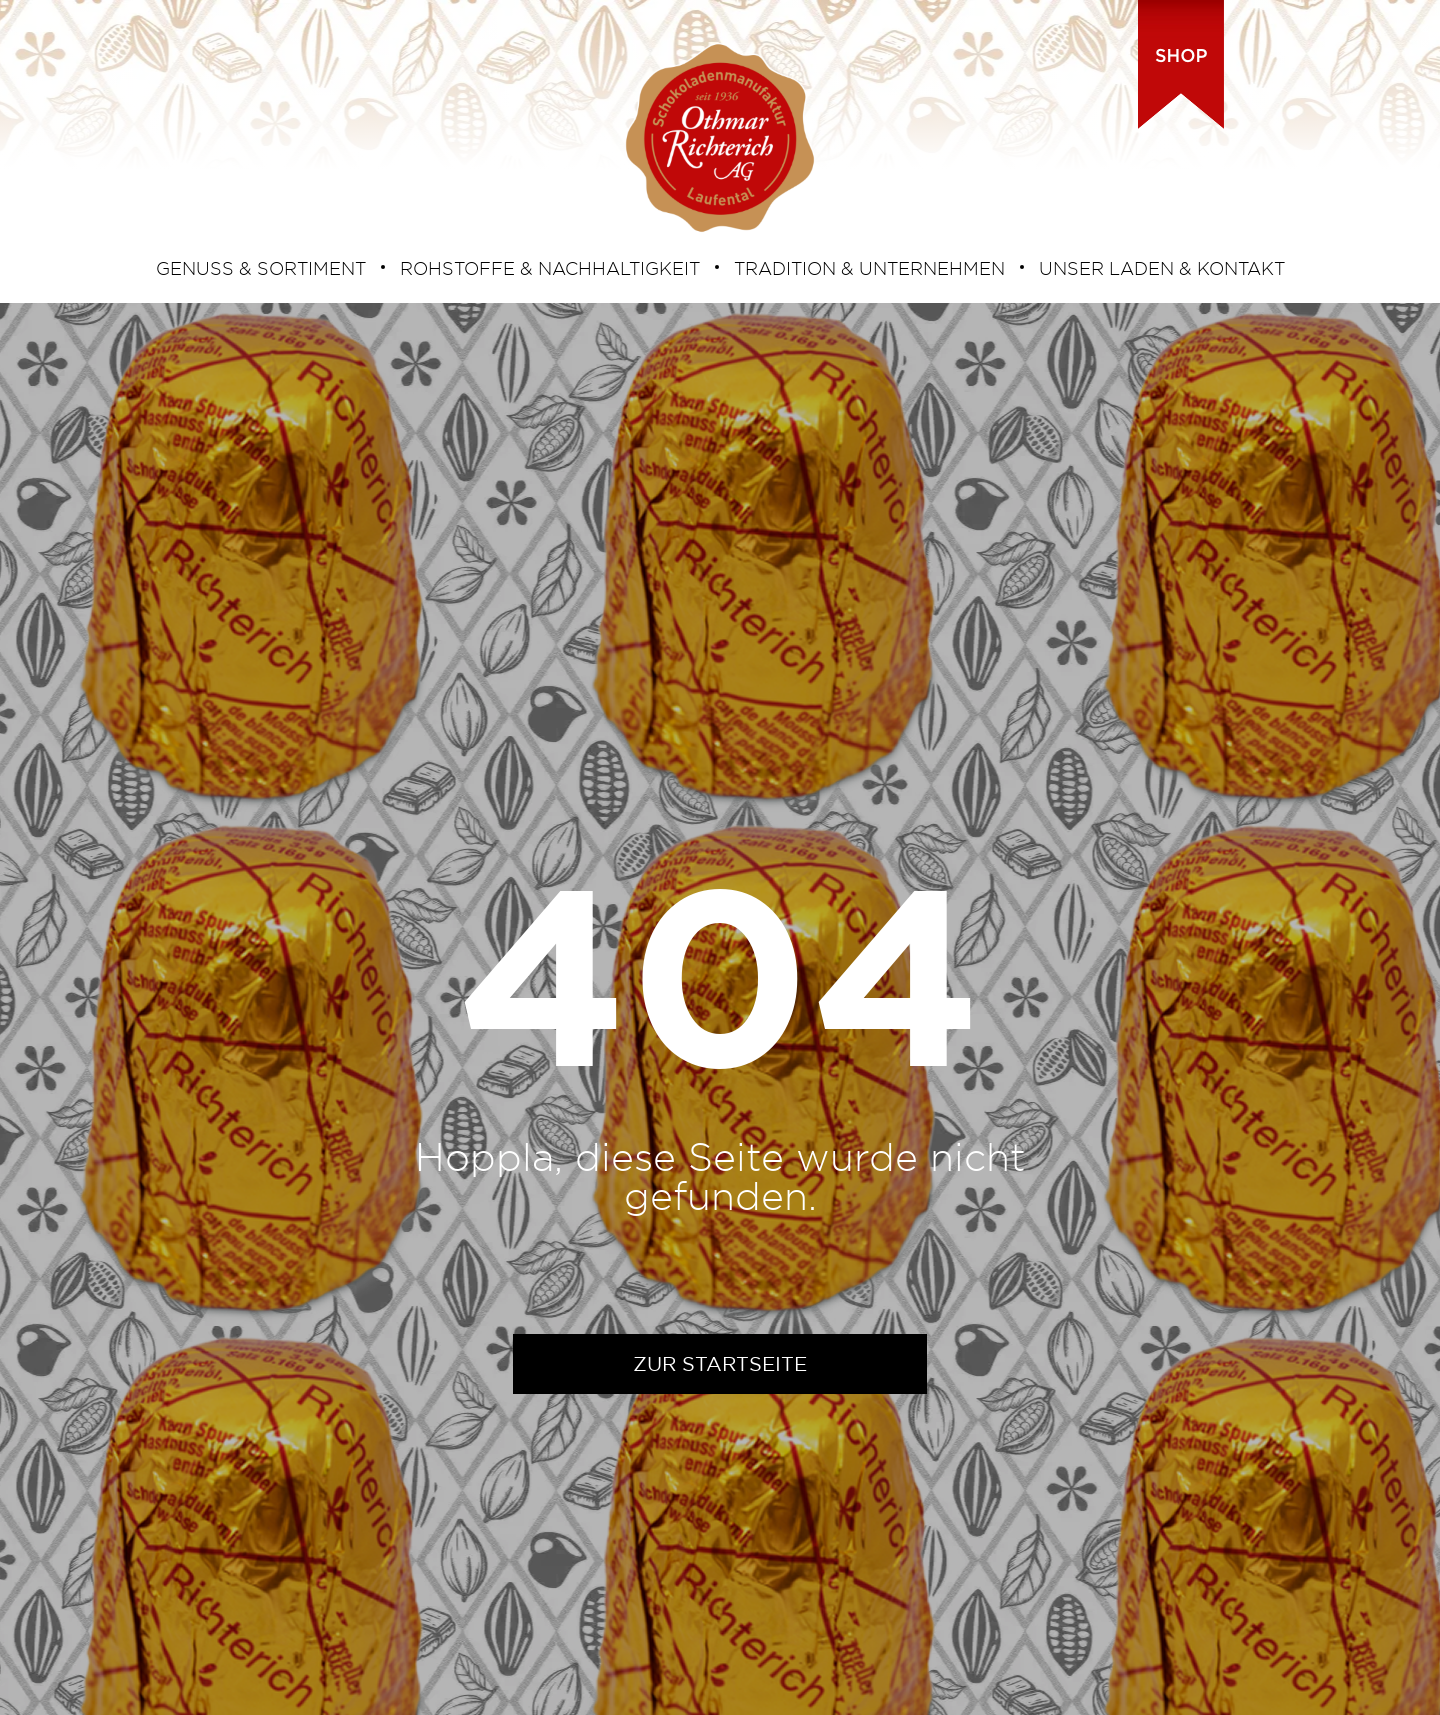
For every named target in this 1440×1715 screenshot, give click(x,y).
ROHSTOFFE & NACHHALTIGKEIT (550, 268)
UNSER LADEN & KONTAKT (1162, 268)
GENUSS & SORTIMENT (261, 268)
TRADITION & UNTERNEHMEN (869, 268)
